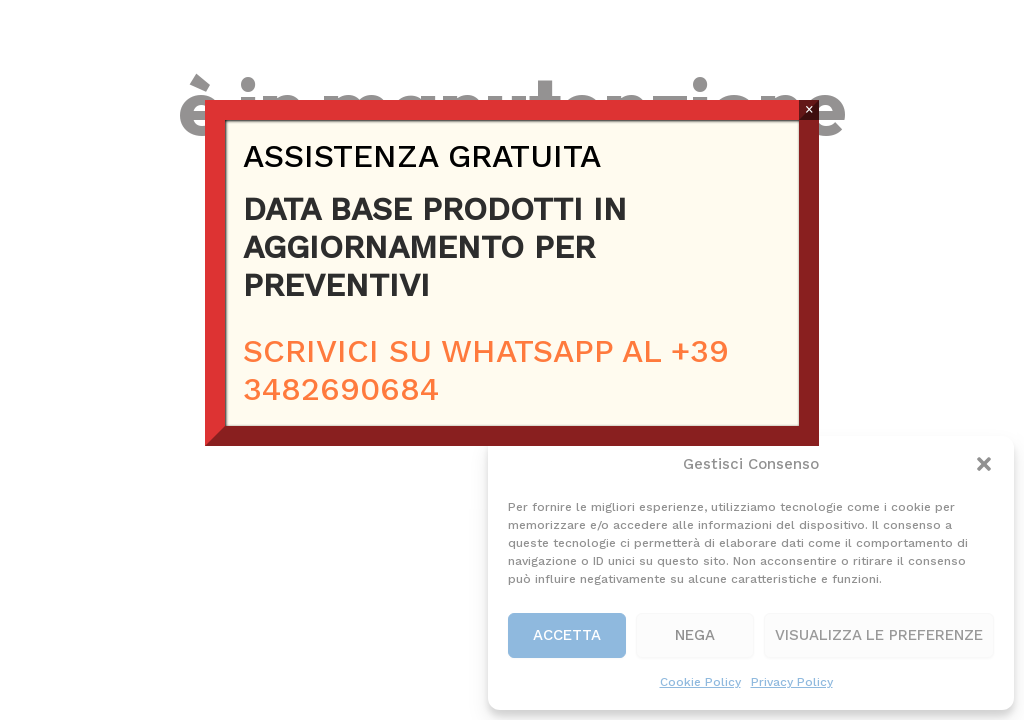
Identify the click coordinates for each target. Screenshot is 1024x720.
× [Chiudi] (809, 109)
